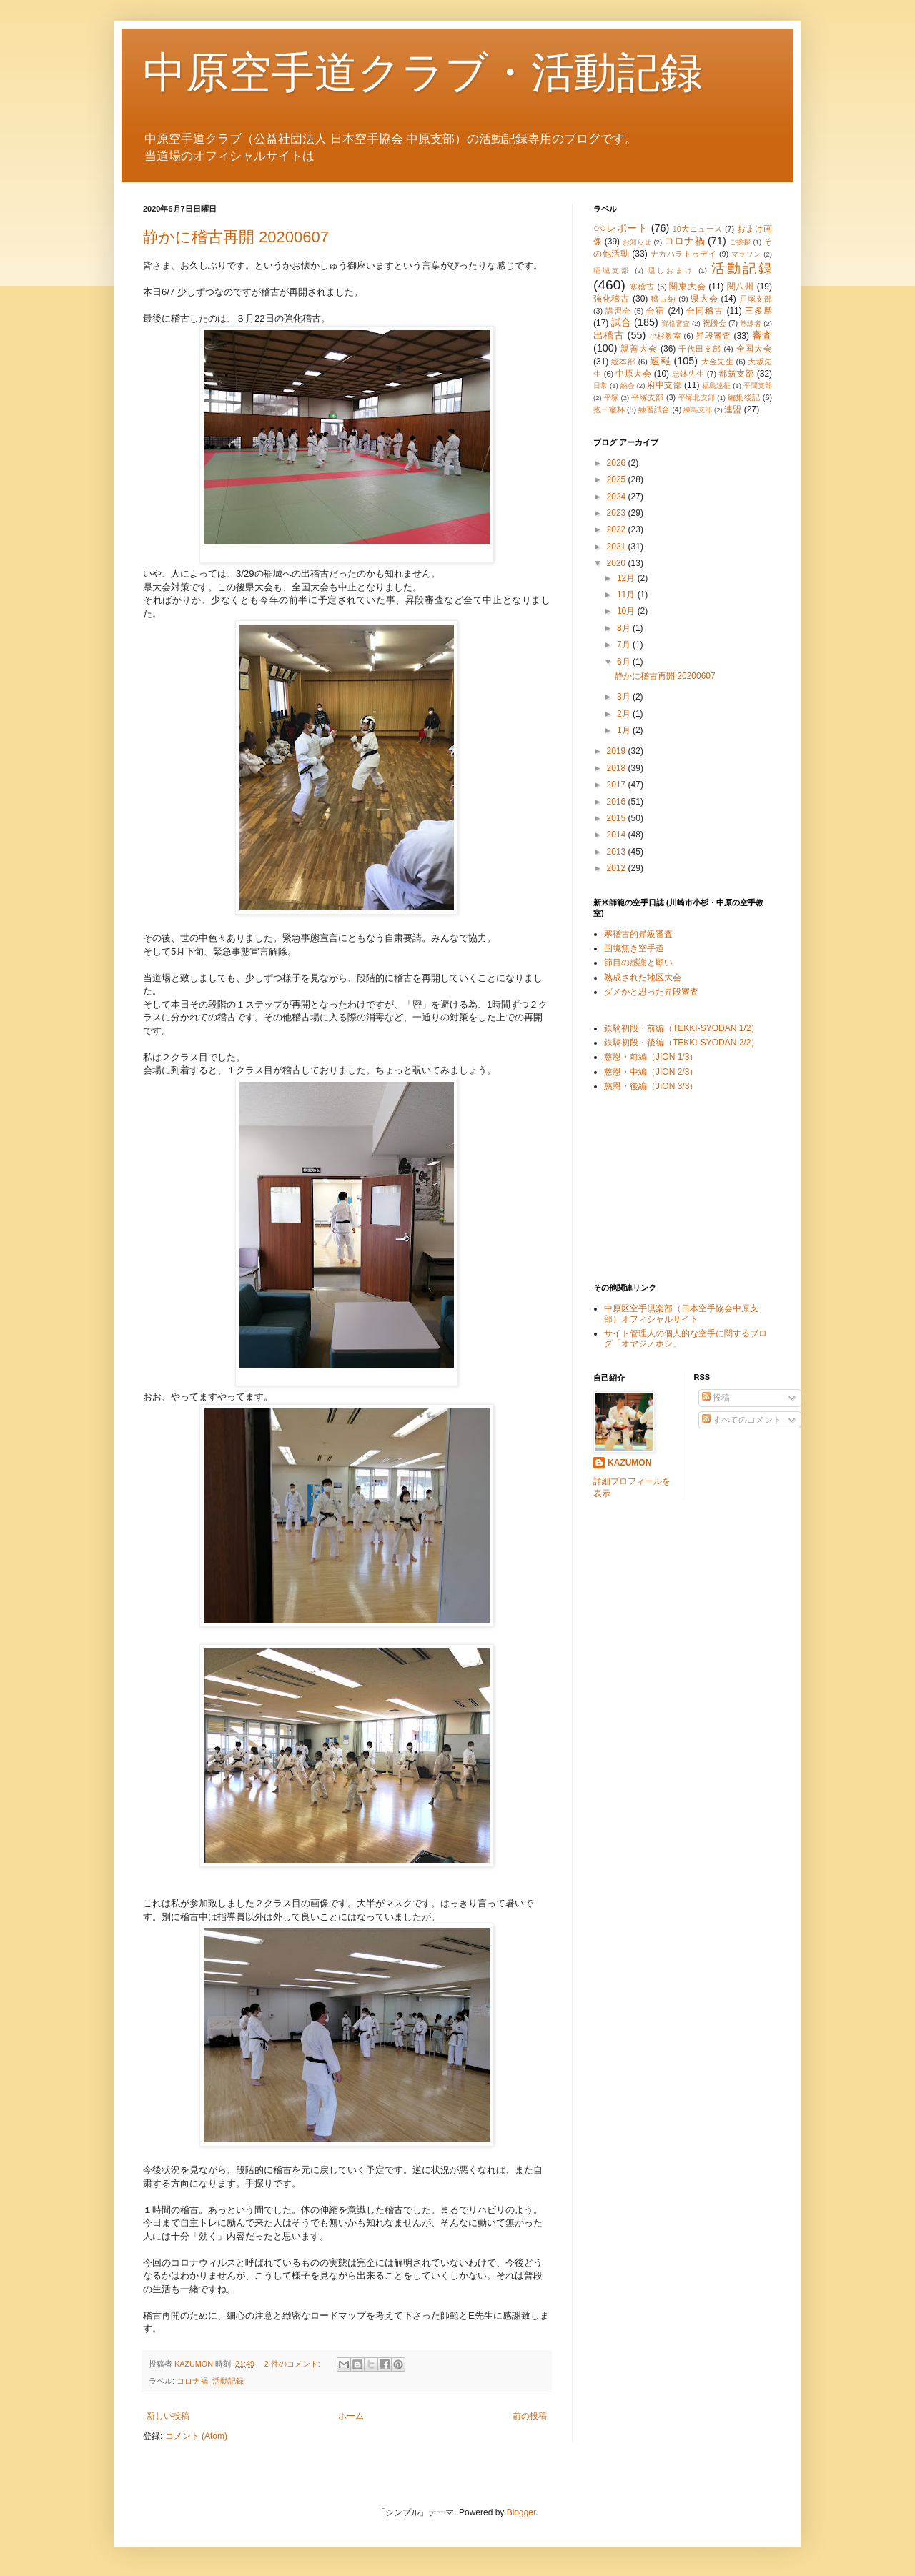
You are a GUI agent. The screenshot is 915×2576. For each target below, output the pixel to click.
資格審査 (675, 323)
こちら (333, 156)
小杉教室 (665, 336)
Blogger (521, 2512)
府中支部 (664, 385)
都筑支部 (736, 374)
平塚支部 (647, 397)
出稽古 (608, 335)
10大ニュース (698, 228)
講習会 (618, 311)
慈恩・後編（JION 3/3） (651, 1086)
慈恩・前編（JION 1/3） (651, 1057)
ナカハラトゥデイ (684, 253)
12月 (627, 578)
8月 (625, 628)
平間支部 (757, 385)
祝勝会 (714, 323)
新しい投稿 (168, 2416)
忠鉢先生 (688, 373)
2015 (617, 818)
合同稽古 (704, 311)
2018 (617, 768)
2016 (617, 802)
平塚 (611, 398)
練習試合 (654, 409)
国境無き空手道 (634, 948)
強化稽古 (611, 299)
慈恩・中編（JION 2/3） (651, 1072)
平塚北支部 (697, 398)
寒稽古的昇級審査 (638, 934)
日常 (600, 385)
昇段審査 (713, 336)
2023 (617, 513)
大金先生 (717, 361)
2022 (617, 529)
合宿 (655, 311)
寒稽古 (642, 286)
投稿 (716, 1398)
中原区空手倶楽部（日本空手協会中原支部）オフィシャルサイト (681, 1313)
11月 (627, 595)
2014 (617, 835)
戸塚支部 (755, 298)
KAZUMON (629, 1463)
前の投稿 (530, 2416)
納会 (627, 385)
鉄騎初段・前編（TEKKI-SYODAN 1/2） (681, 1028)
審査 (762, 335)
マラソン (746, 254)
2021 (617, 547)
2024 (617, 497)
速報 (660, 361)
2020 (617, 563)
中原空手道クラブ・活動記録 (423, 72)
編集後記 (744, 397)
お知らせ (637, 242)
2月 (625, 714)
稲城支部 (611, 270)
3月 (625, 697)
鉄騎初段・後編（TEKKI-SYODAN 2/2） (681, 1043)
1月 (625, 730)
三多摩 (758, 311)
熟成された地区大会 (642, 978)
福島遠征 (716, 385)
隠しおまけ (671, 270)
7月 (625, 645)
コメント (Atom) (196, 2436)
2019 (617, 751)
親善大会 (638, 349)
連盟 (732, 409)
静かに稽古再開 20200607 (236, 237)
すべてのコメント (741, 1420)
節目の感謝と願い (638, 963)
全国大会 (754, 349)
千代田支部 (699, 348)
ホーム (351, 2416)
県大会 (704, 299)
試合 (621, 322)
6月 (625, 662)
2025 (617, 479)
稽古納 (663, 298)
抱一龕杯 (609, 409)
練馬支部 (697, 410)
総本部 (623, 361)
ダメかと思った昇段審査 (651, 992)
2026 (617, 463)
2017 (617, 785)
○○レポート (620, 228)
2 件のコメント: (293, 2363)
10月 (627, 611)
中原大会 (633, 374)
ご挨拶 (740, 242)
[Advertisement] (664, 1186)
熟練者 (750, 323)
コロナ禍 (192, 2381)
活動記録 (228, 2381)
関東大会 (687, 287)
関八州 (740, 287)
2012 (617, 868)
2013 (617, 852)
